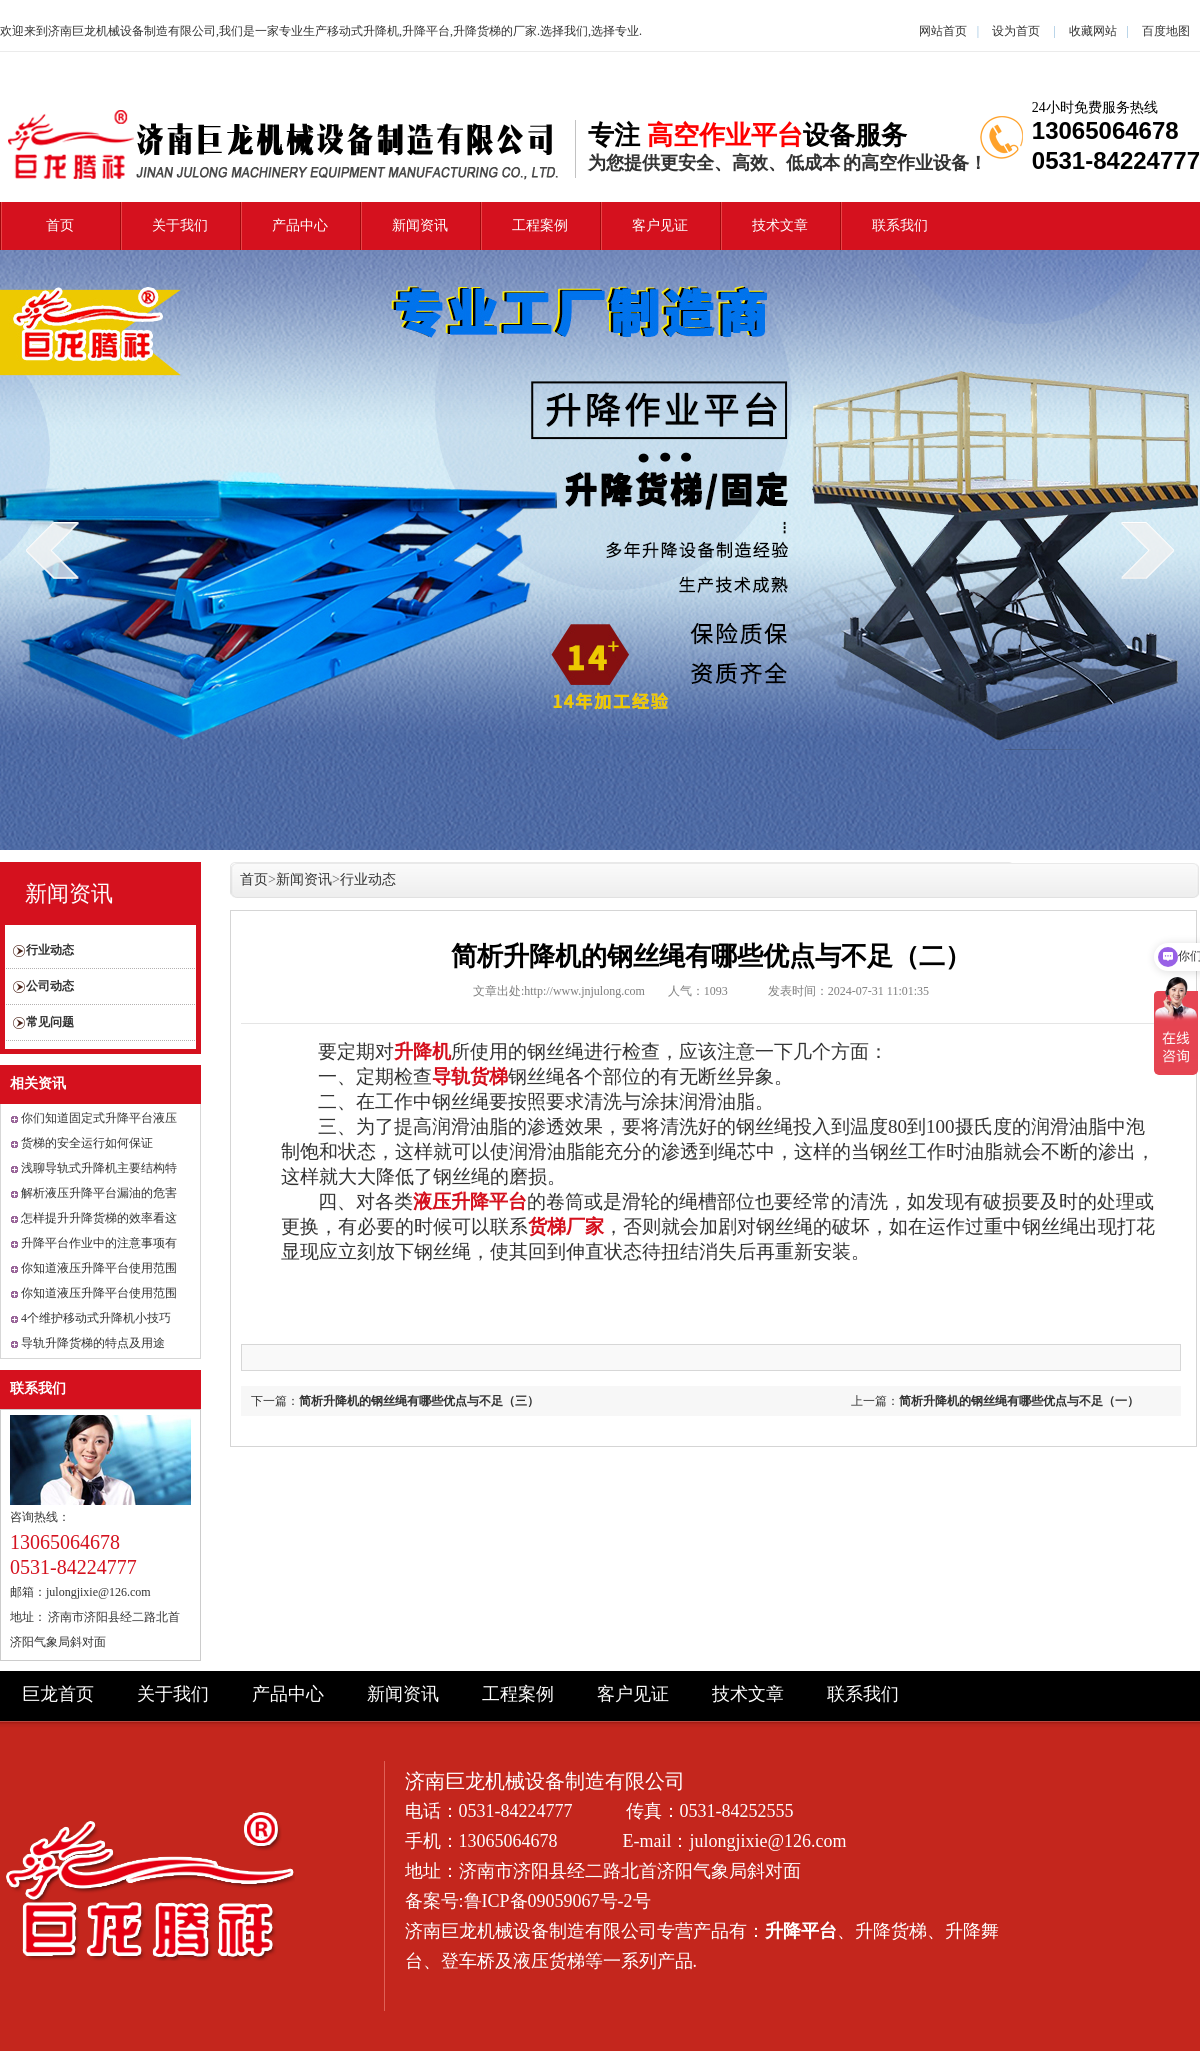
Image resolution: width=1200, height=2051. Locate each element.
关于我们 (180, 225)
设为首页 (1016, 31)
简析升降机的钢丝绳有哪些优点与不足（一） (1019, 1401)
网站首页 (943, 31)
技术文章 (780, 225)
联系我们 (900, 225)
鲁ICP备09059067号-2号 (557, 1901)
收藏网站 (1093, 31)
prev (52, 550)
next (1147, 550)
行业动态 (50, 950)
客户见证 (660, 225)
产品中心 (300, 225)
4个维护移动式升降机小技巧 (96, 1318)
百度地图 (1166, 31)
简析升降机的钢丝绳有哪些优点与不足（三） (419, 1401)
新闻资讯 (420, 225)
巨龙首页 (58, 1694)
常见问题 (50, 1022)
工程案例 (540, 225)
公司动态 (50, 986)
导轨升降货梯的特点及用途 (93, 1343)
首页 (60, 225)
